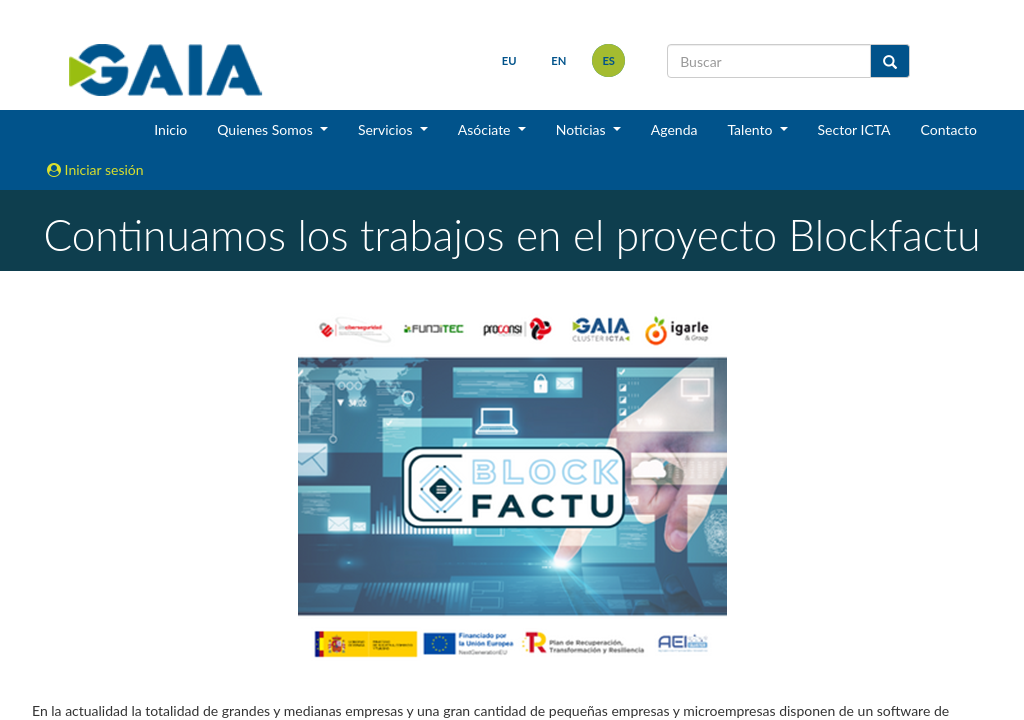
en (558, 60)
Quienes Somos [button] (266, 129)
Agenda (674, 129)
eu (509, 60)
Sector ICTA (854, 129)
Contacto (949, 129)
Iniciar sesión (95, 169)
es (608, 60)
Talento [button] (751, 129)
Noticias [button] (583, 129)
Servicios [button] (387, 129)
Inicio (170, 129)
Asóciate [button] (486, 129)
